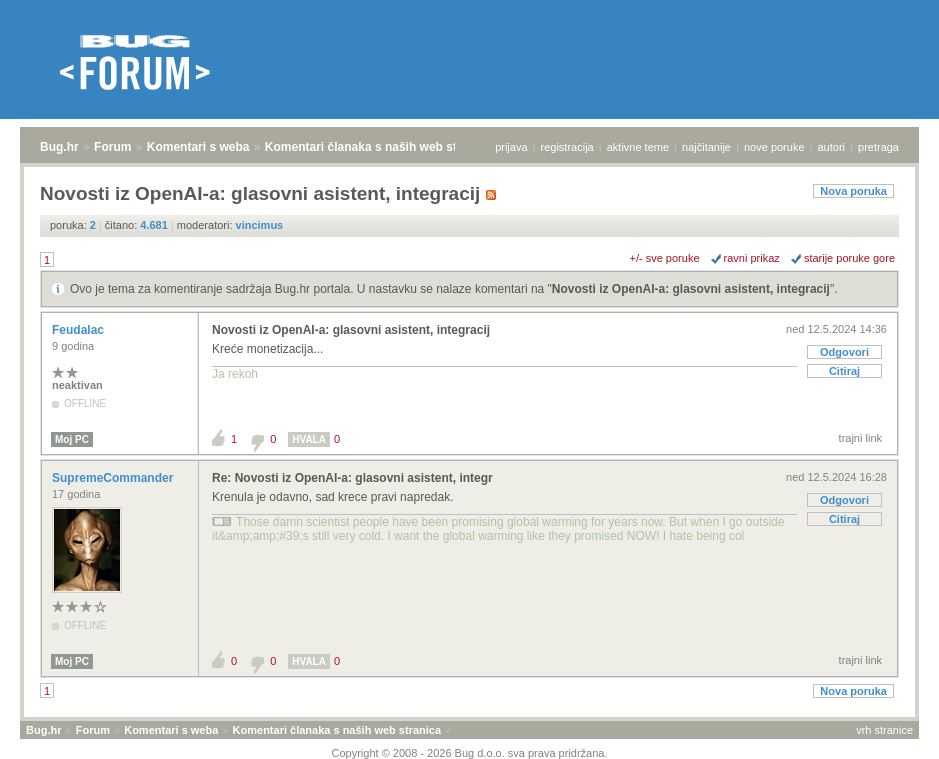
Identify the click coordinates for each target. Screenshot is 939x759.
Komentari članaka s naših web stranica (378, 147)
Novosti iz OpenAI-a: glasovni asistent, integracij (691, 289)
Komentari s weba (198, 147)
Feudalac (79, 330)
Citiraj (844, 371)
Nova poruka (853, 191)
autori (832, 147)
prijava (511, 147)
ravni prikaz (752, 258)
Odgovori (844, 352)
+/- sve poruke (665, 258)
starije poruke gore (849, 258)
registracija (567, 147)
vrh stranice (884, 730)
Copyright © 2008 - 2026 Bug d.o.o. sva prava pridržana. (470, 753)
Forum (112, 147)
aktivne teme (638, 147)
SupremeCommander (114, 478)
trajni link (860, 438)
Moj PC (72, 439)
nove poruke (774, 147)
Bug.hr (59, 147)
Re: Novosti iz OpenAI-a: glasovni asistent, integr (352, 478)
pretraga (878, 147)
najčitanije (706, 147)
